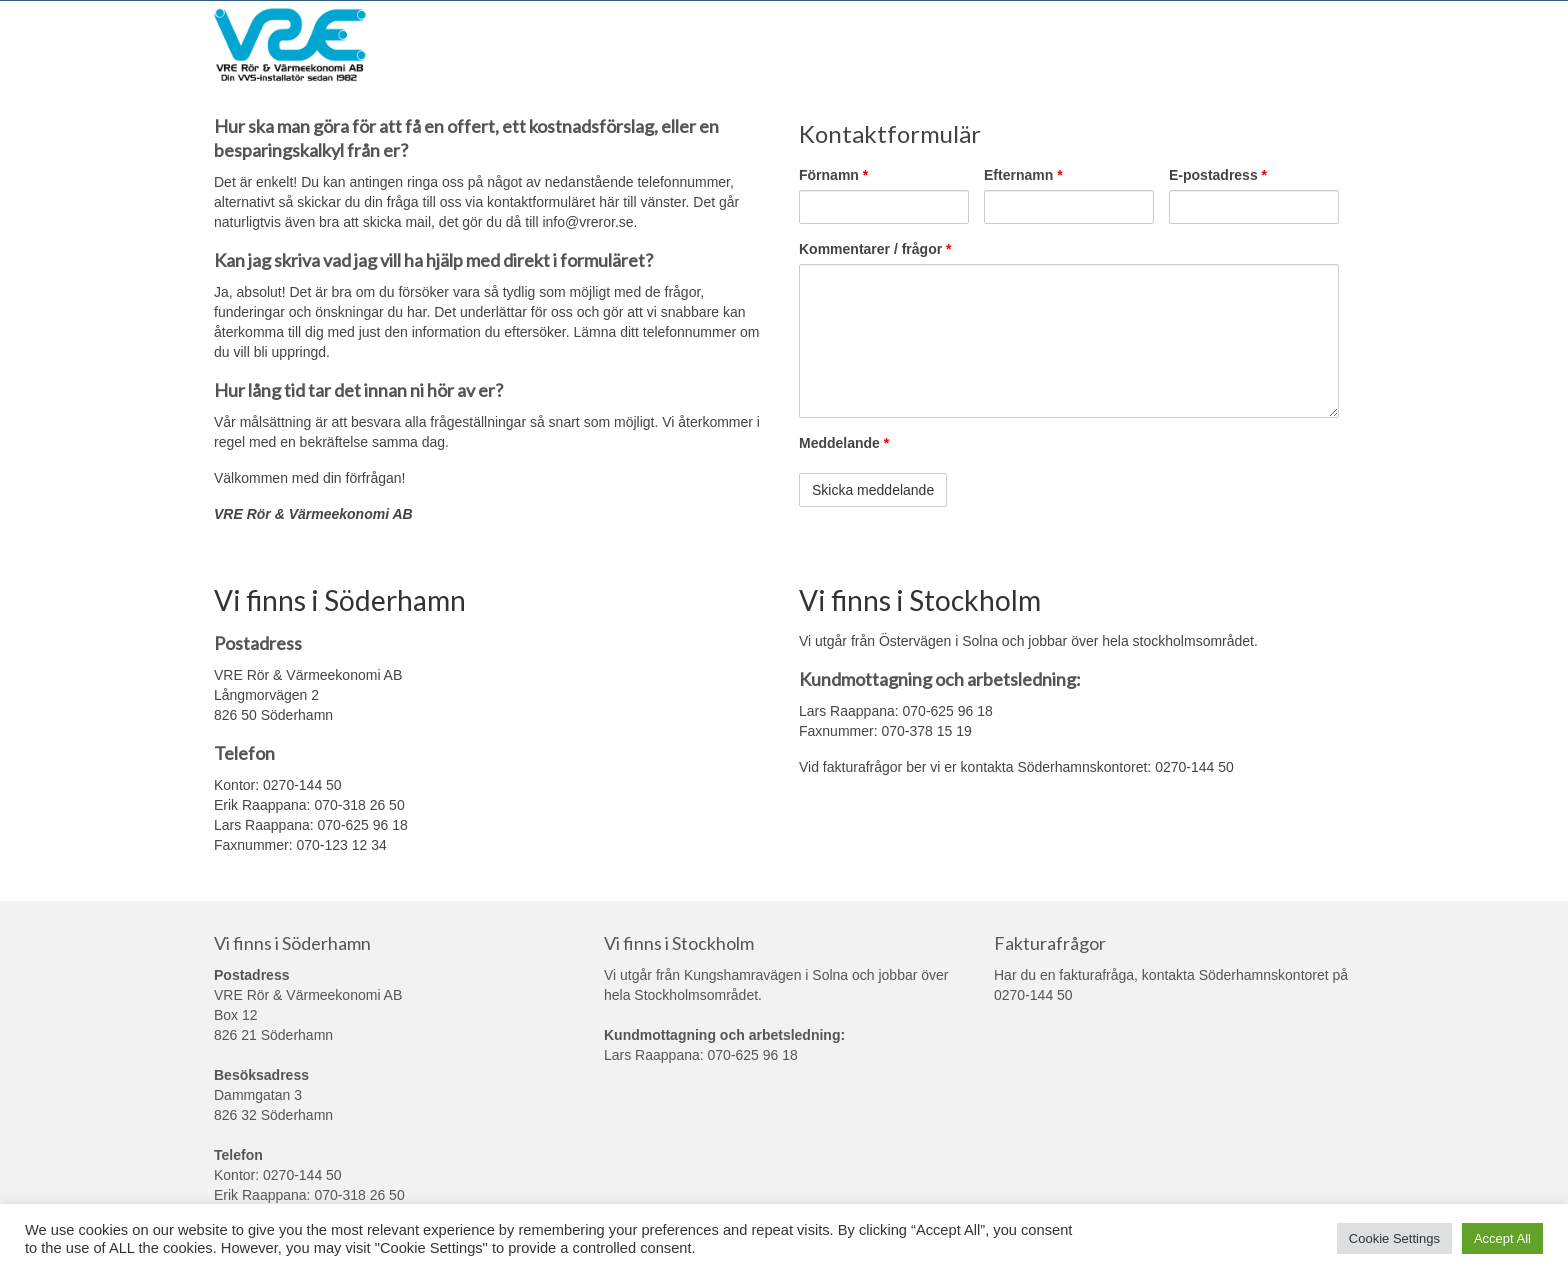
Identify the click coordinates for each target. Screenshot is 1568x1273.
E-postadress (1218, 175)
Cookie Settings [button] (1394, 1238)
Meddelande (844, 443)
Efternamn (1023, 175)
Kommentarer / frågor (875, 249)
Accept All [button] (1502, 1238)
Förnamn (833, 175)
